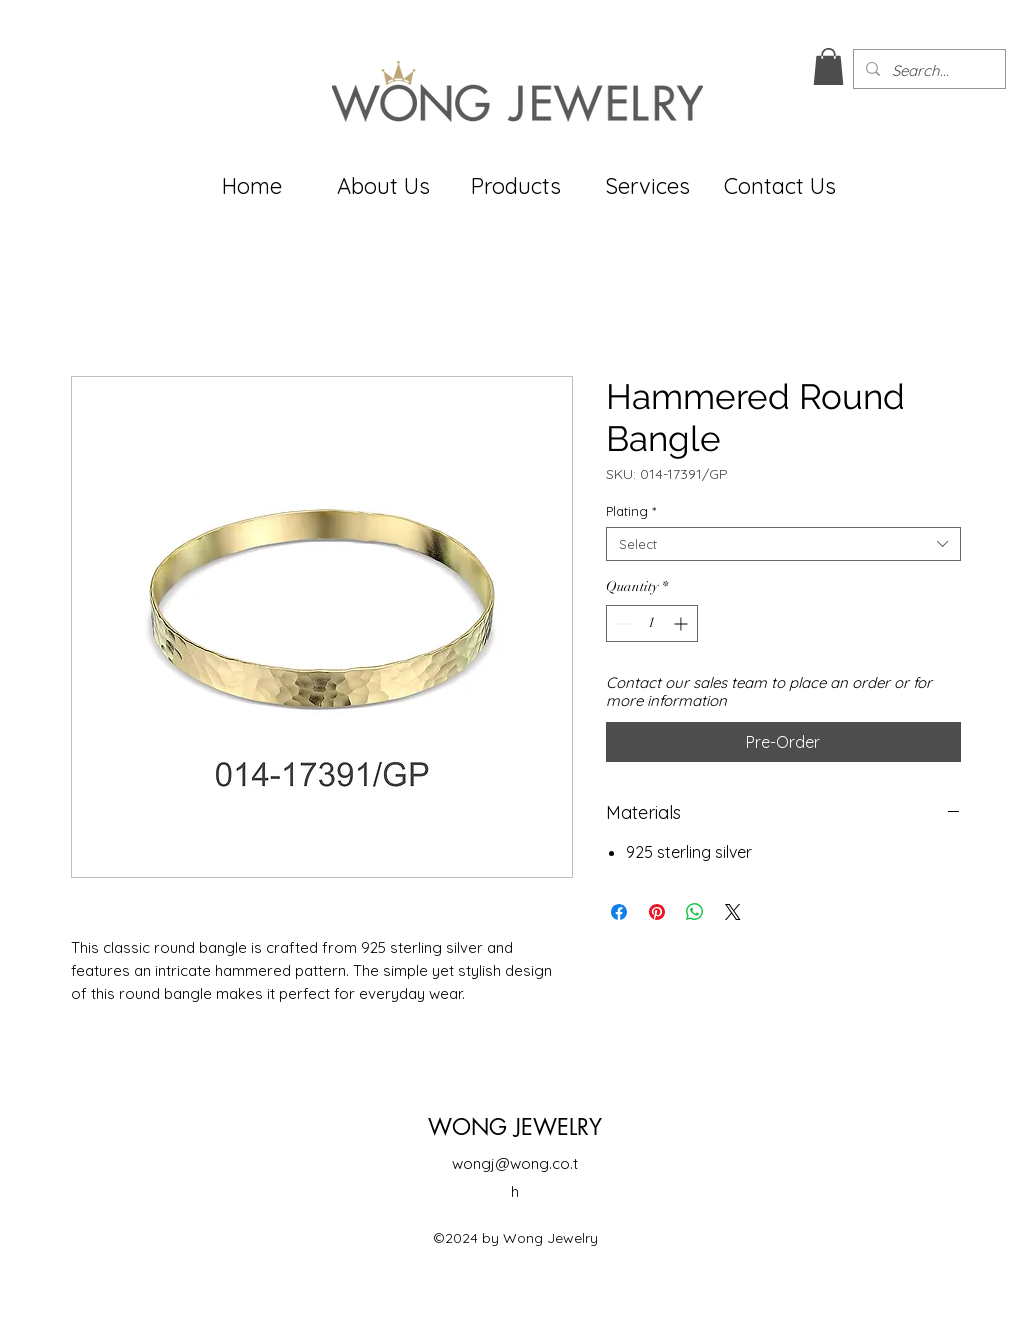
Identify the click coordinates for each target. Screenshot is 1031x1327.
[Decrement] (621, 623)
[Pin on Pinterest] (657, 912)
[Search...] (927, 71)
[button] (828, 66)
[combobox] (783, 544)
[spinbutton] (652, 623)
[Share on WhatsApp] (695, 912)
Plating (631, 511)
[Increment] (682, 623)
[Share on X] (733, 912)
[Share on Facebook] (619, 912)
